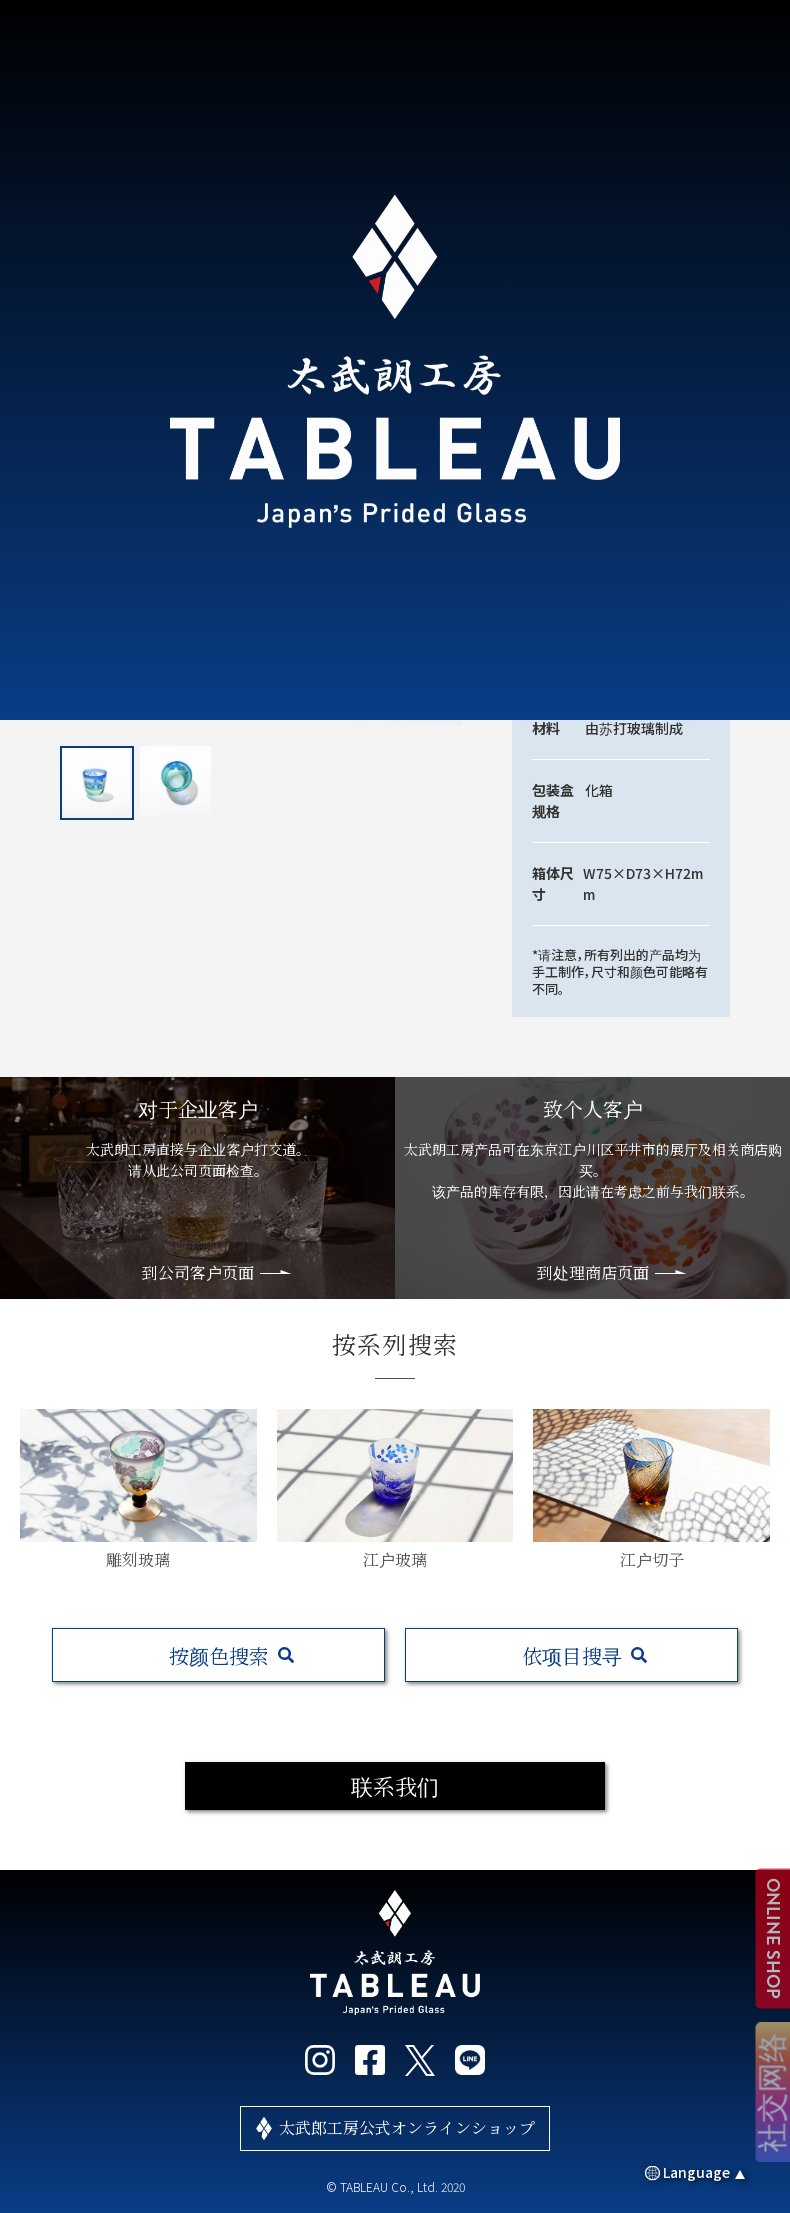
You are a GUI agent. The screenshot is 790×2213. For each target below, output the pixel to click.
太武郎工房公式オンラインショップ (407, 2127)
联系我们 (395, 1785)
